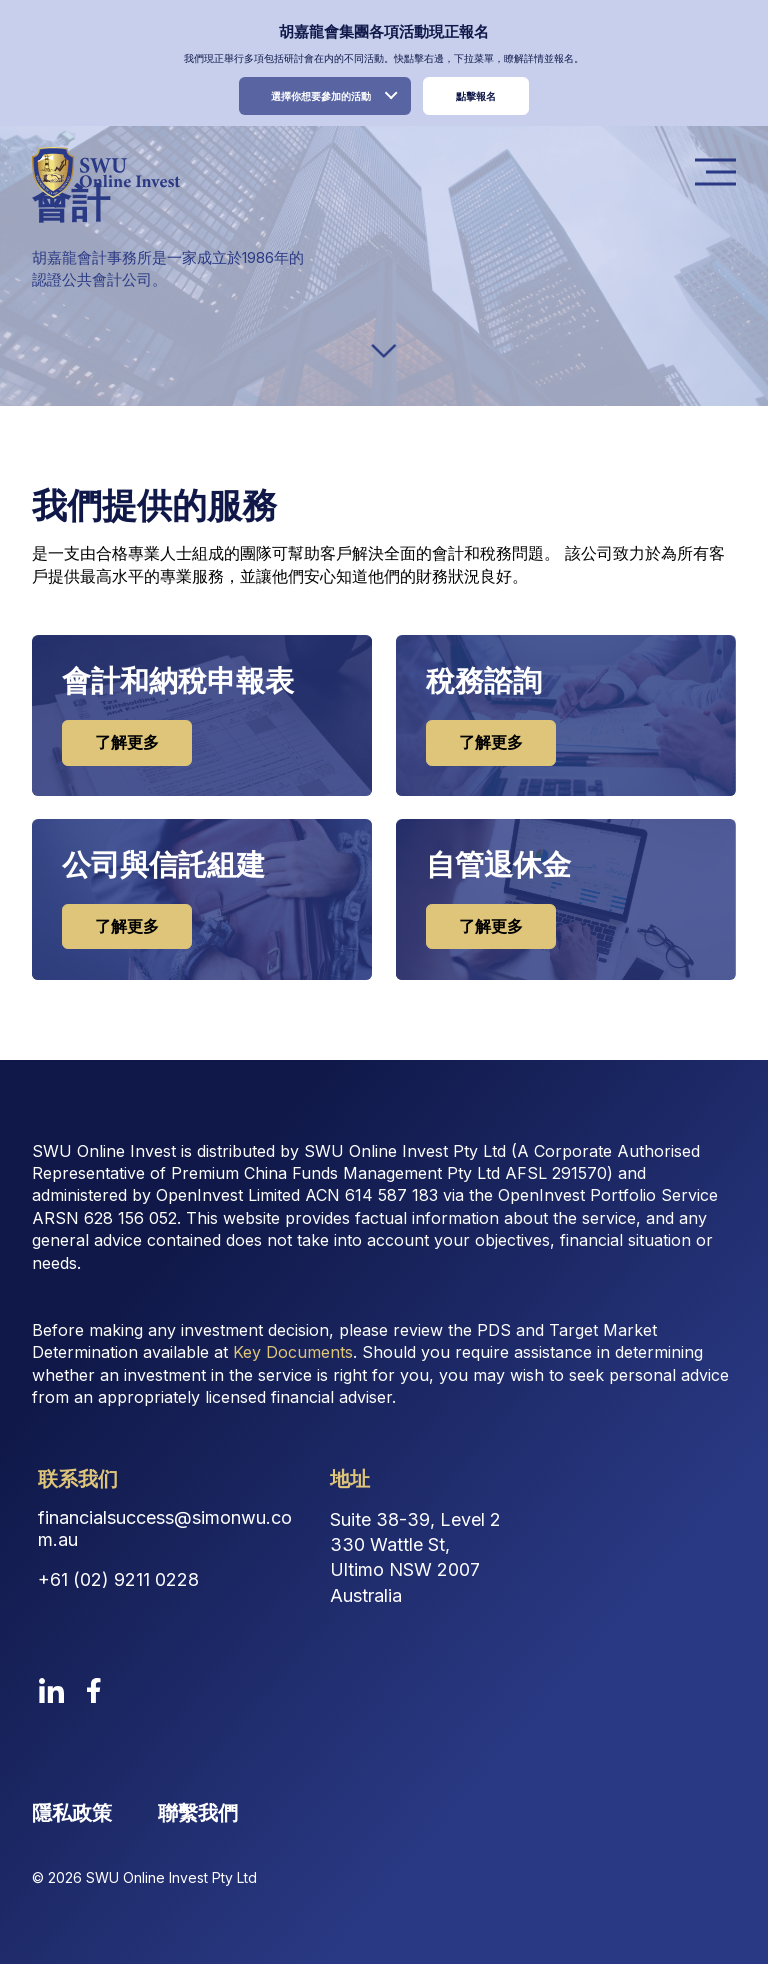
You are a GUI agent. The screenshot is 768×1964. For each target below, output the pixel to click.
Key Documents (293, 1348)
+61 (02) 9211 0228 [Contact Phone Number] (118, 1575)
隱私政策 (72, 1808)
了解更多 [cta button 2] (126, 923)
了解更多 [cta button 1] (490, 741)
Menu (721, 172)
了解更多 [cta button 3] (490, 923)
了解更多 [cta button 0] (126, 741)
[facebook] (94, 1685)
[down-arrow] (383, 351)
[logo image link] (105, 172)
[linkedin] (51, 1685)
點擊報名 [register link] (476, 96)
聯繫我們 (198, 1808)
